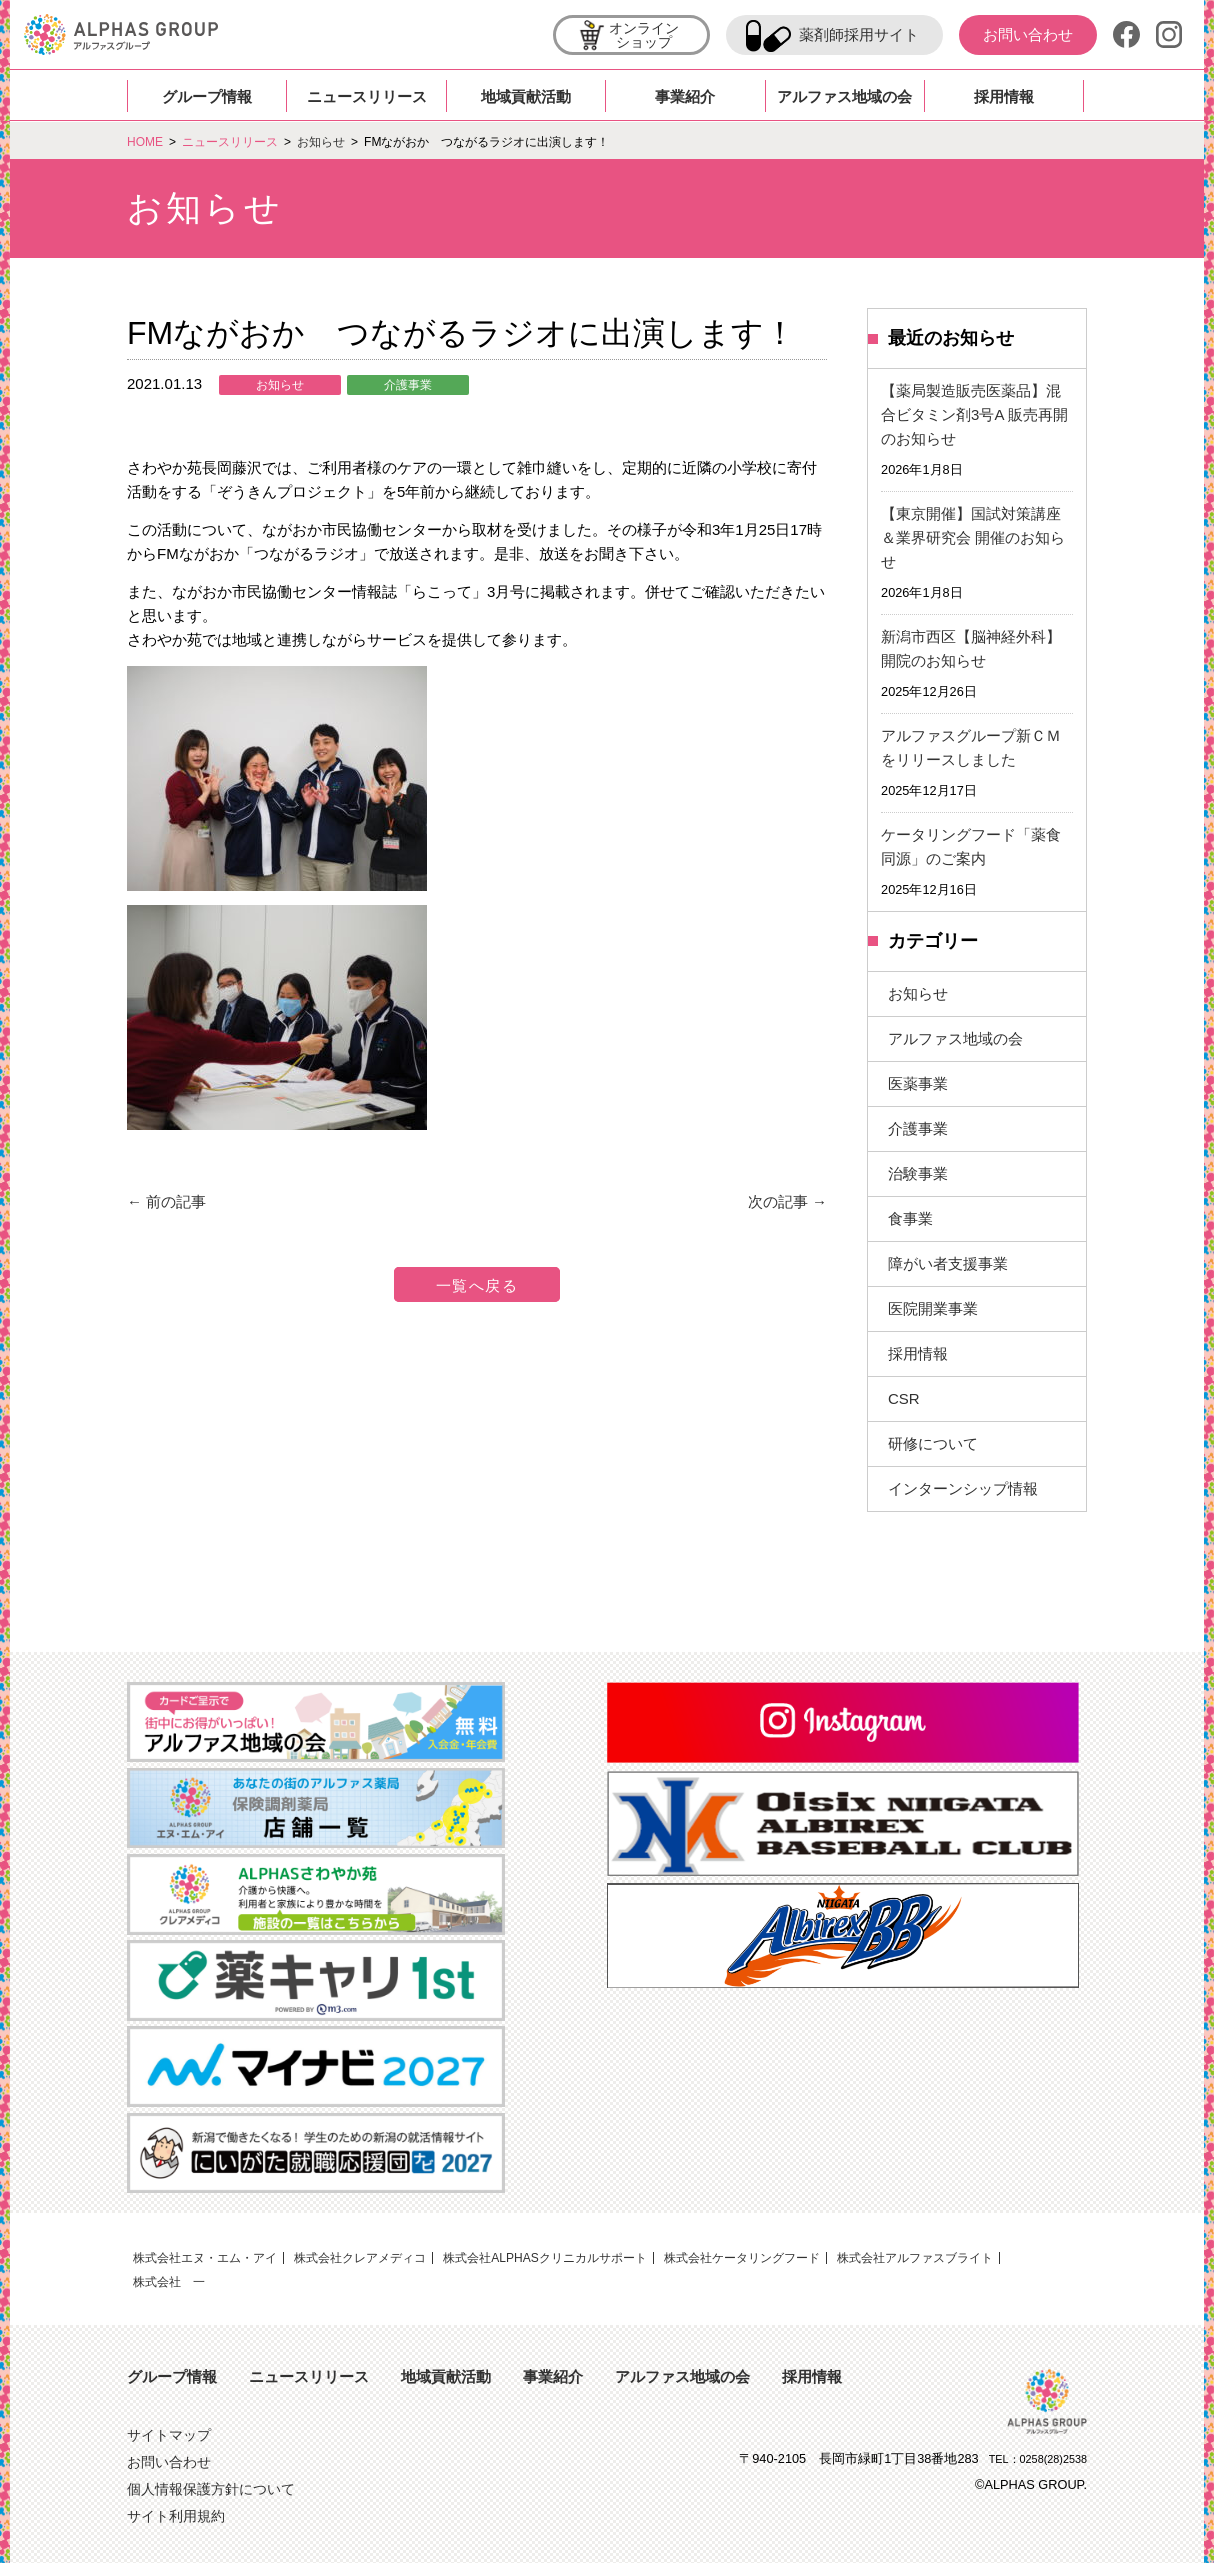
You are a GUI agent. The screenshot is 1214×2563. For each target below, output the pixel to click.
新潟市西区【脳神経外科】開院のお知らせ (971, 648)
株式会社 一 (169, 2282)
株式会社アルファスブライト (915, 2258)
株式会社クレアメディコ (360, 2258)
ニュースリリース (367, 96)
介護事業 (408, 385)
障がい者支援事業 (948, 1263)
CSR (904, 1398)
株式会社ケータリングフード (742, 2258)
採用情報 (1004, 96)
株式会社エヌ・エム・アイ (205, 2258)
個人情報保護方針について (211, 2489)
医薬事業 (918, 1083)
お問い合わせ (1028, 34)
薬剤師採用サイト (832, 36)
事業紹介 (685, 96)
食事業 (910, 1218)
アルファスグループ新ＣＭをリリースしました (971, 747)
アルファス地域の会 (844, 96)
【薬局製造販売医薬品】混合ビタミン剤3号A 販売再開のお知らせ (974, 414)
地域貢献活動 (526, 96)
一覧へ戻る (477, 1285)
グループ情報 (207, 96)
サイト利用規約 (176, 2516)
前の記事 (166, 1201)
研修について (933, 1443)
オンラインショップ (627, 37)
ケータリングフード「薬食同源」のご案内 (971, 846)
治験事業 (918, 1173)
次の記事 (787, 1201)
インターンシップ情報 (963, 1488)
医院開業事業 (933, 1308)
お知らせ (280, 385)
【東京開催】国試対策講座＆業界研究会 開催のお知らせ (973, 537)
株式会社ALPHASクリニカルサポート (544, 2258)
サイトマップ (169, 2435)
